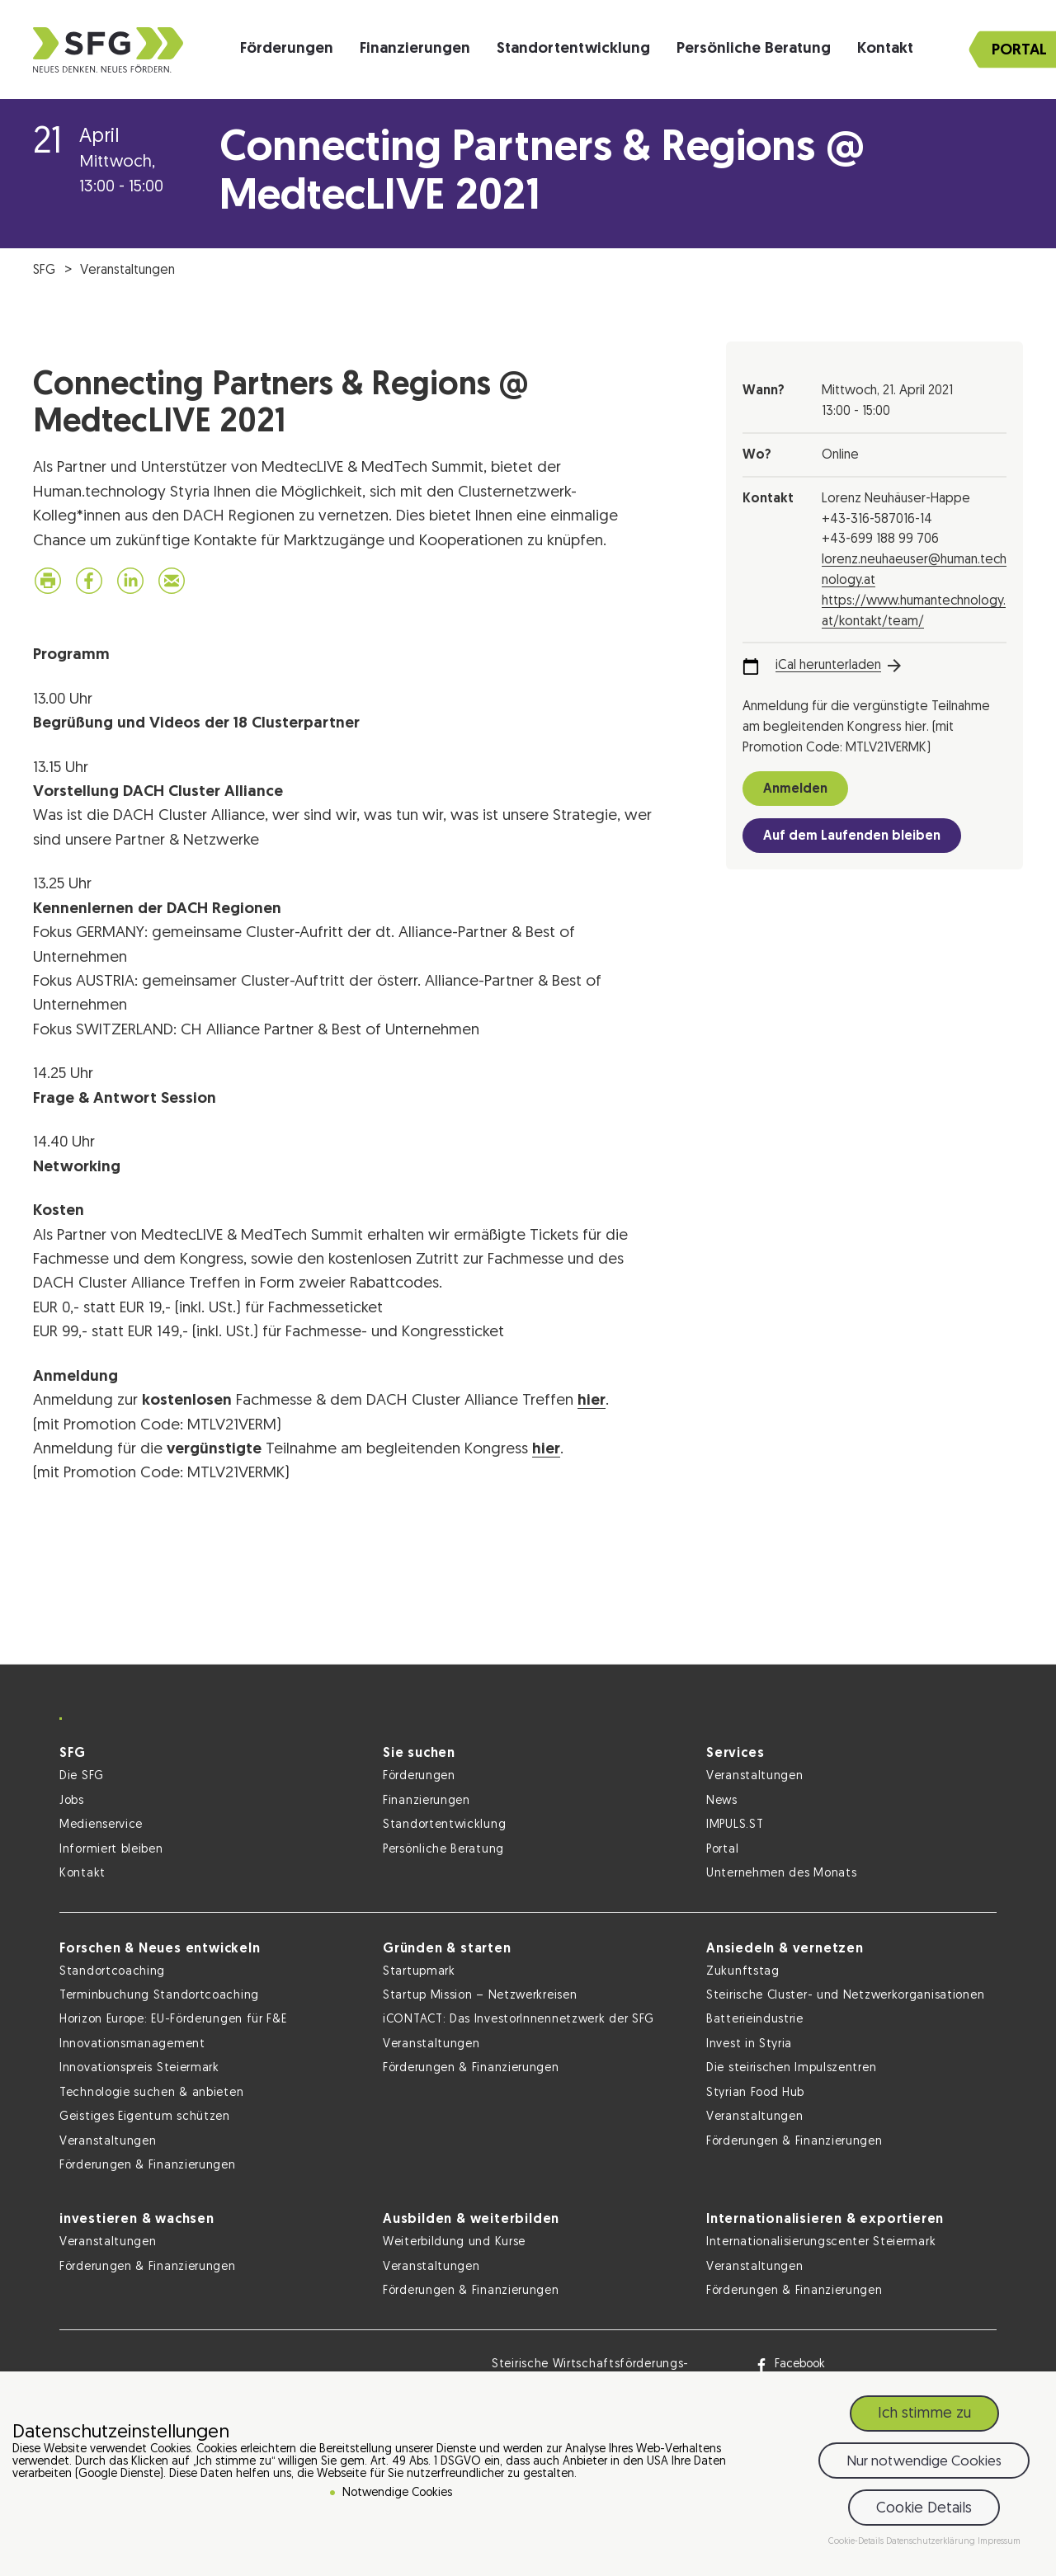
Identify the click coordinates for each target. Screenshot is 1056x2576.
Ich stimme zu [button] (924, 2414)
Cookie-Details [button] (857, 2541)
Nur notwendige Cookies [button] (924, 2462)
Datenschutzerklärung (932, 2541)
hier (592, 1401)
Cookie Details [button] (924, 2509)
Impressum (999, 2541)
